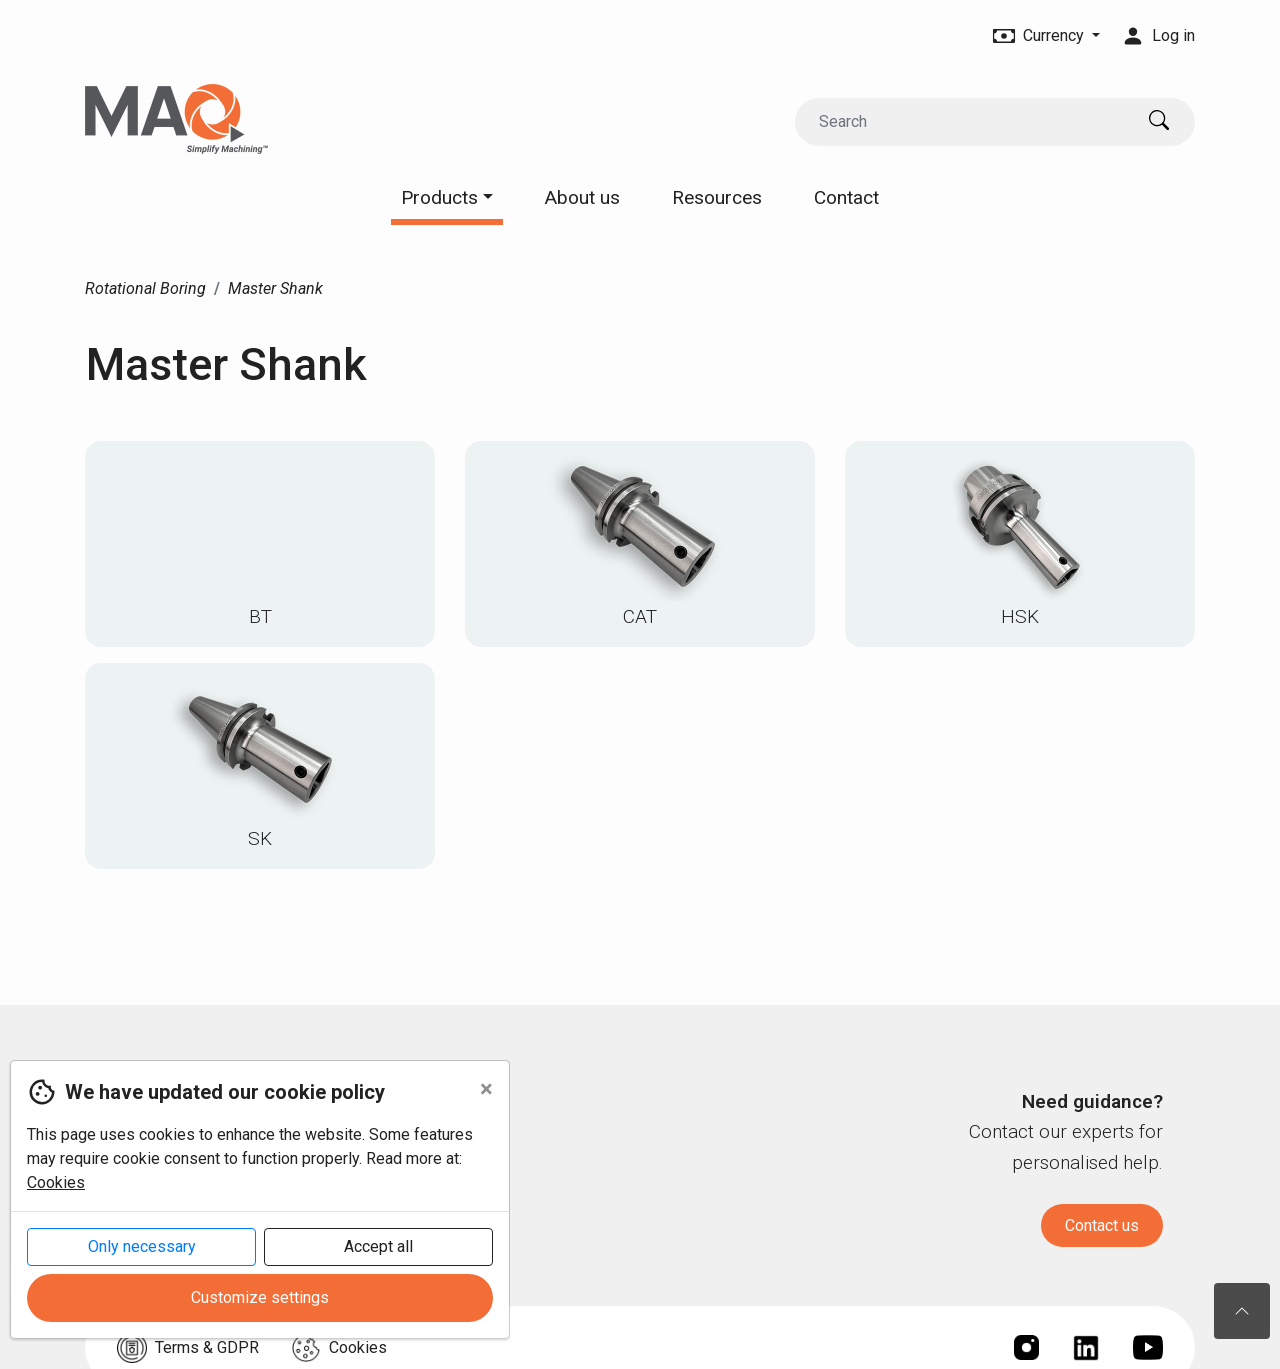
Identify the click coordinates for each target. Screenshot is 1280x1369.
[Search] (963, 122)
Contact (846, 197)
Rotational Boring (145, 288)
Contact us (1102, 1225)
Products (447, 197)
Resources (717, 197)
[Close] (486, 1089)
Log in (1159, 35)
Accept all (378, 1246)
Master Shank (275, 288)
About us (582, 197)
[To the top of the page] (1242, 1311)
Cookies (56, 1182)
